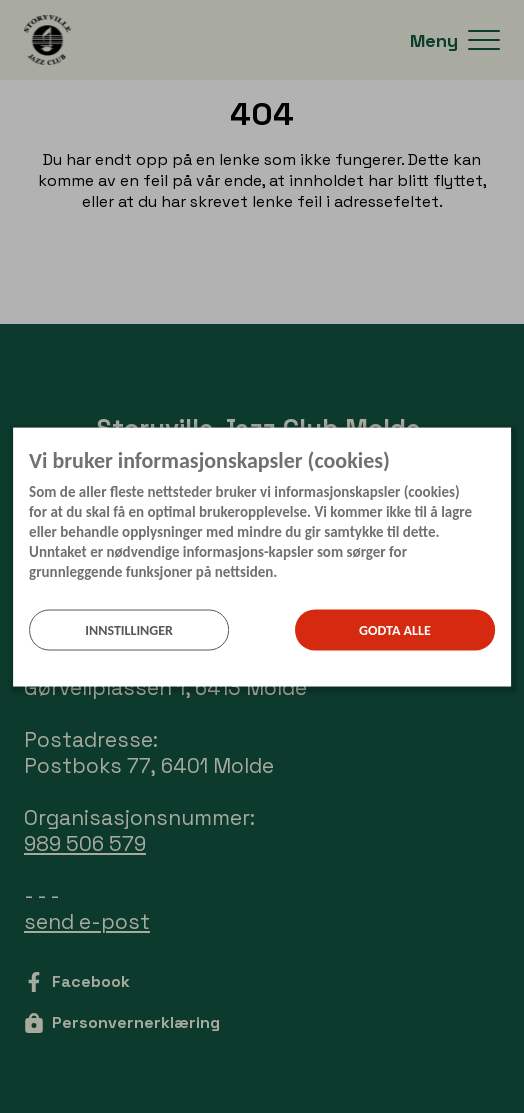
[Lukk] (505, 442)
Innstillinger (129, 629)
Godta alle (395, 629)
